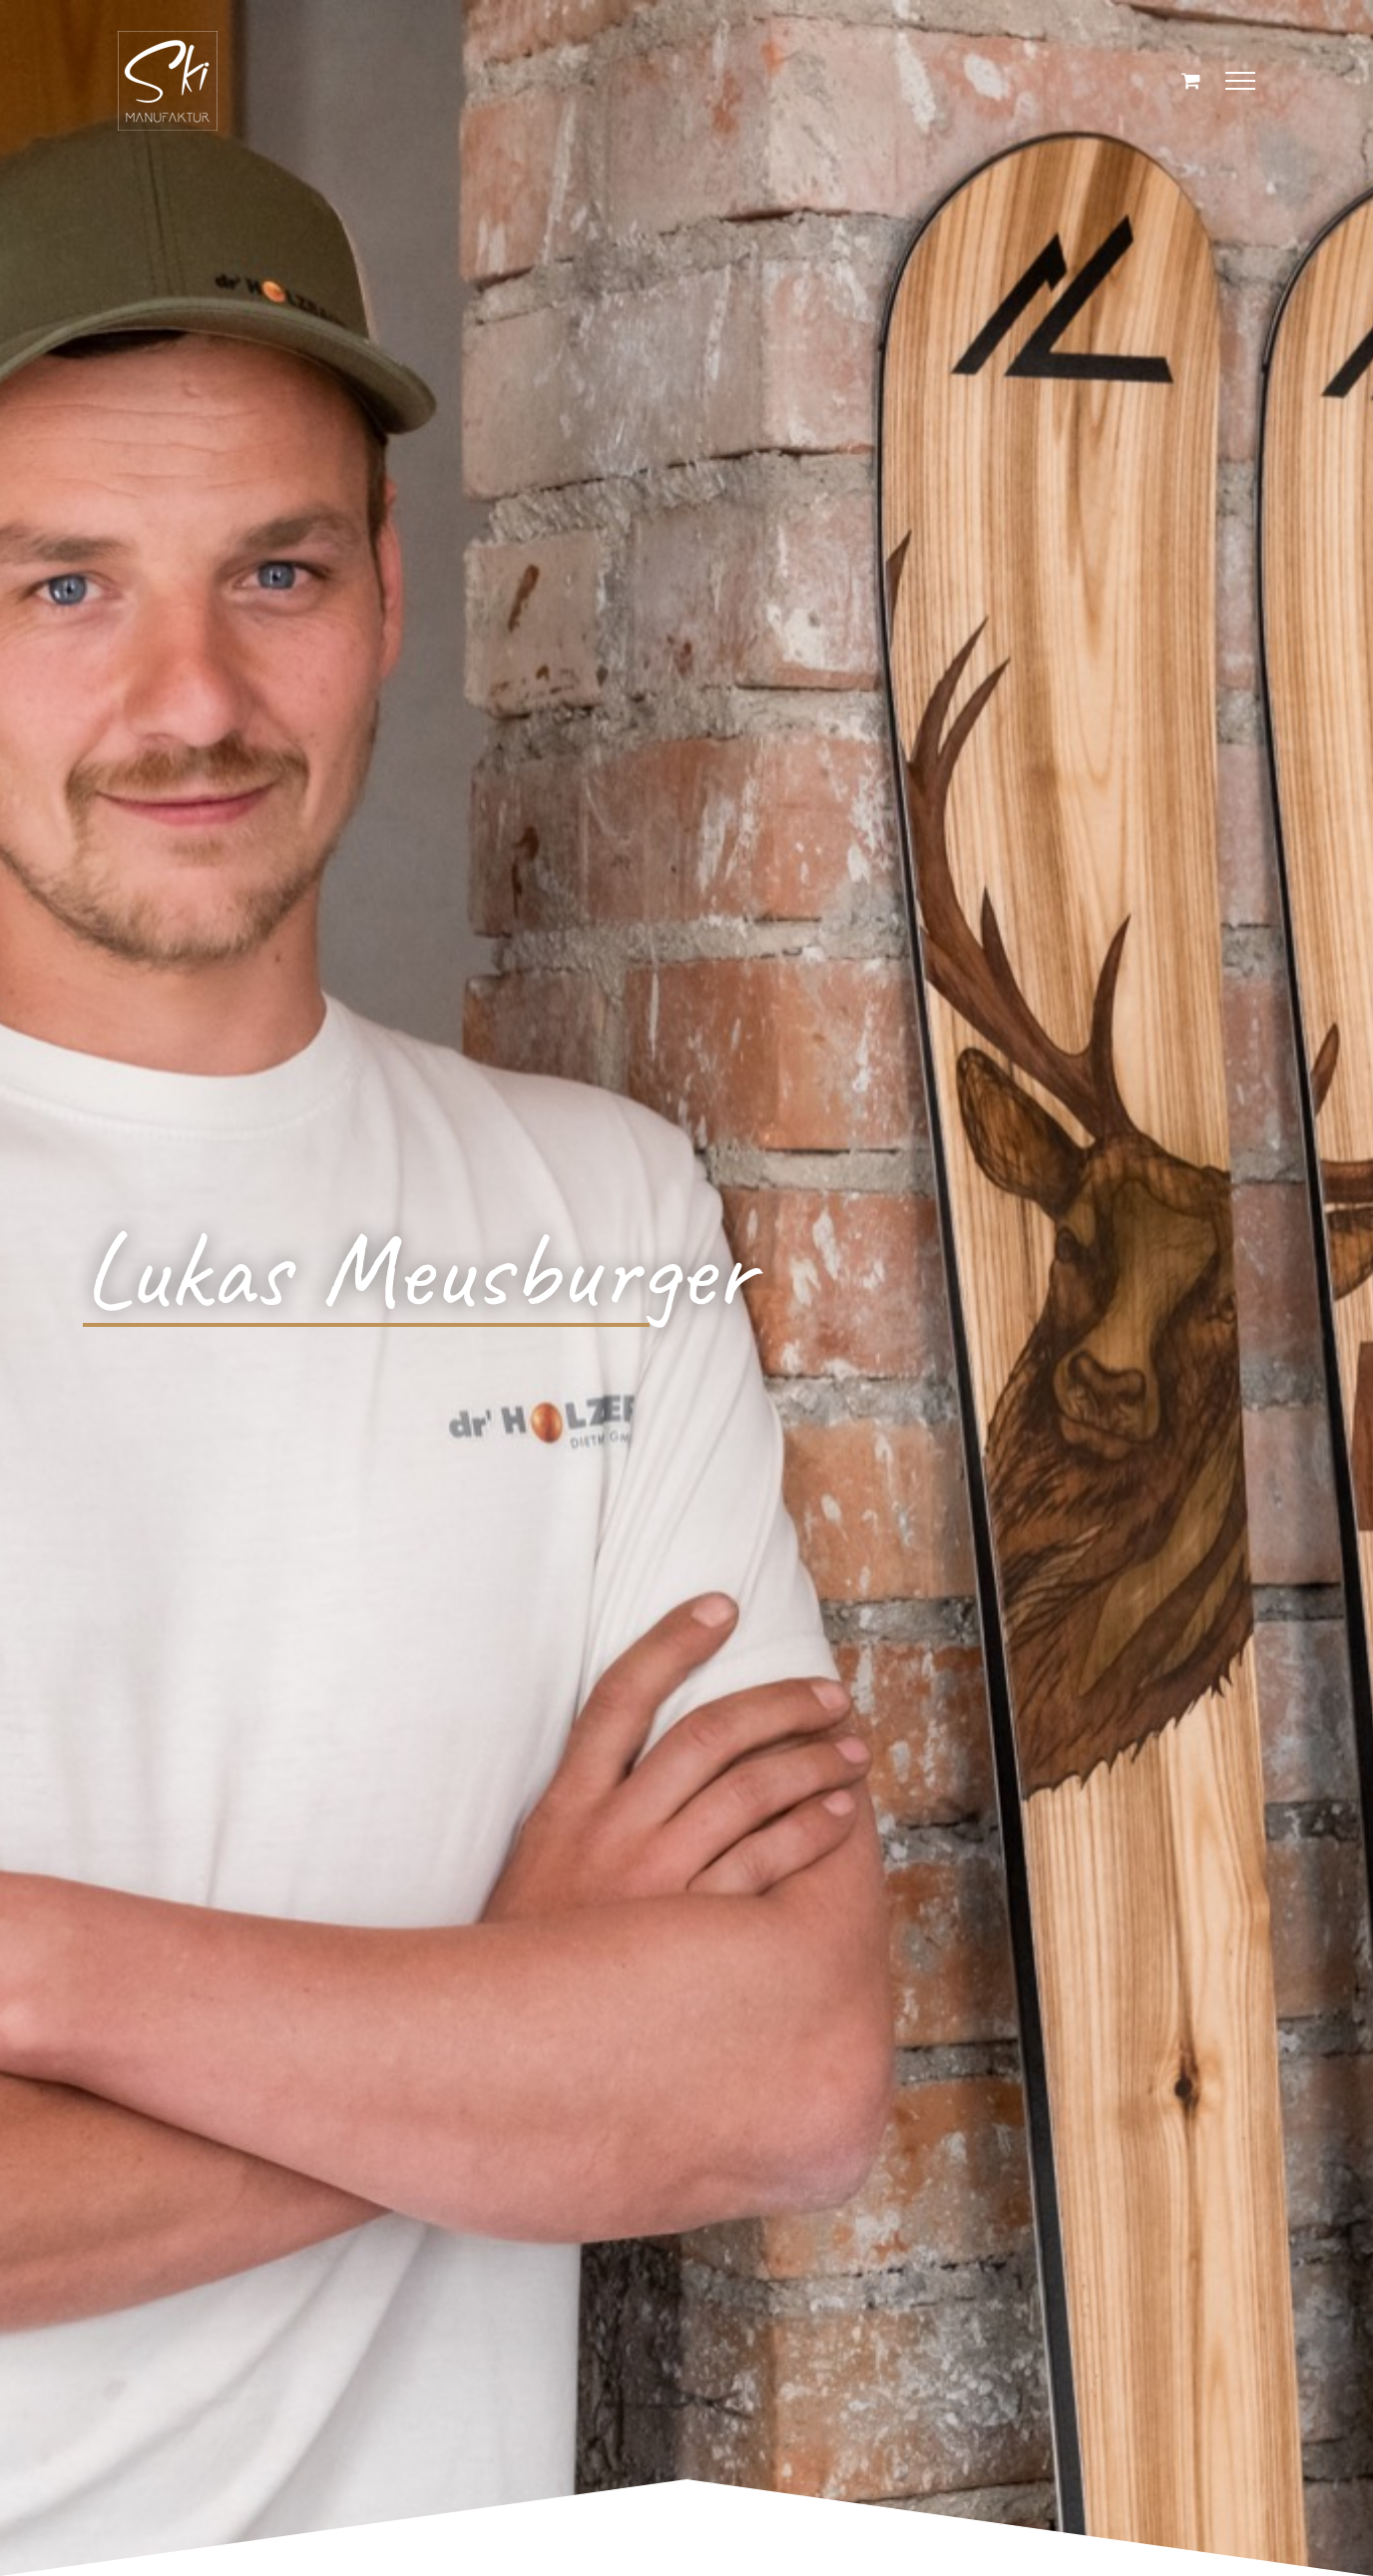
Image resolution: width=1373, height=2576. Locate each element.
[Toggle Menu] (1240, 81)
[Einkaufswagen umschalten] (1190, 80)
